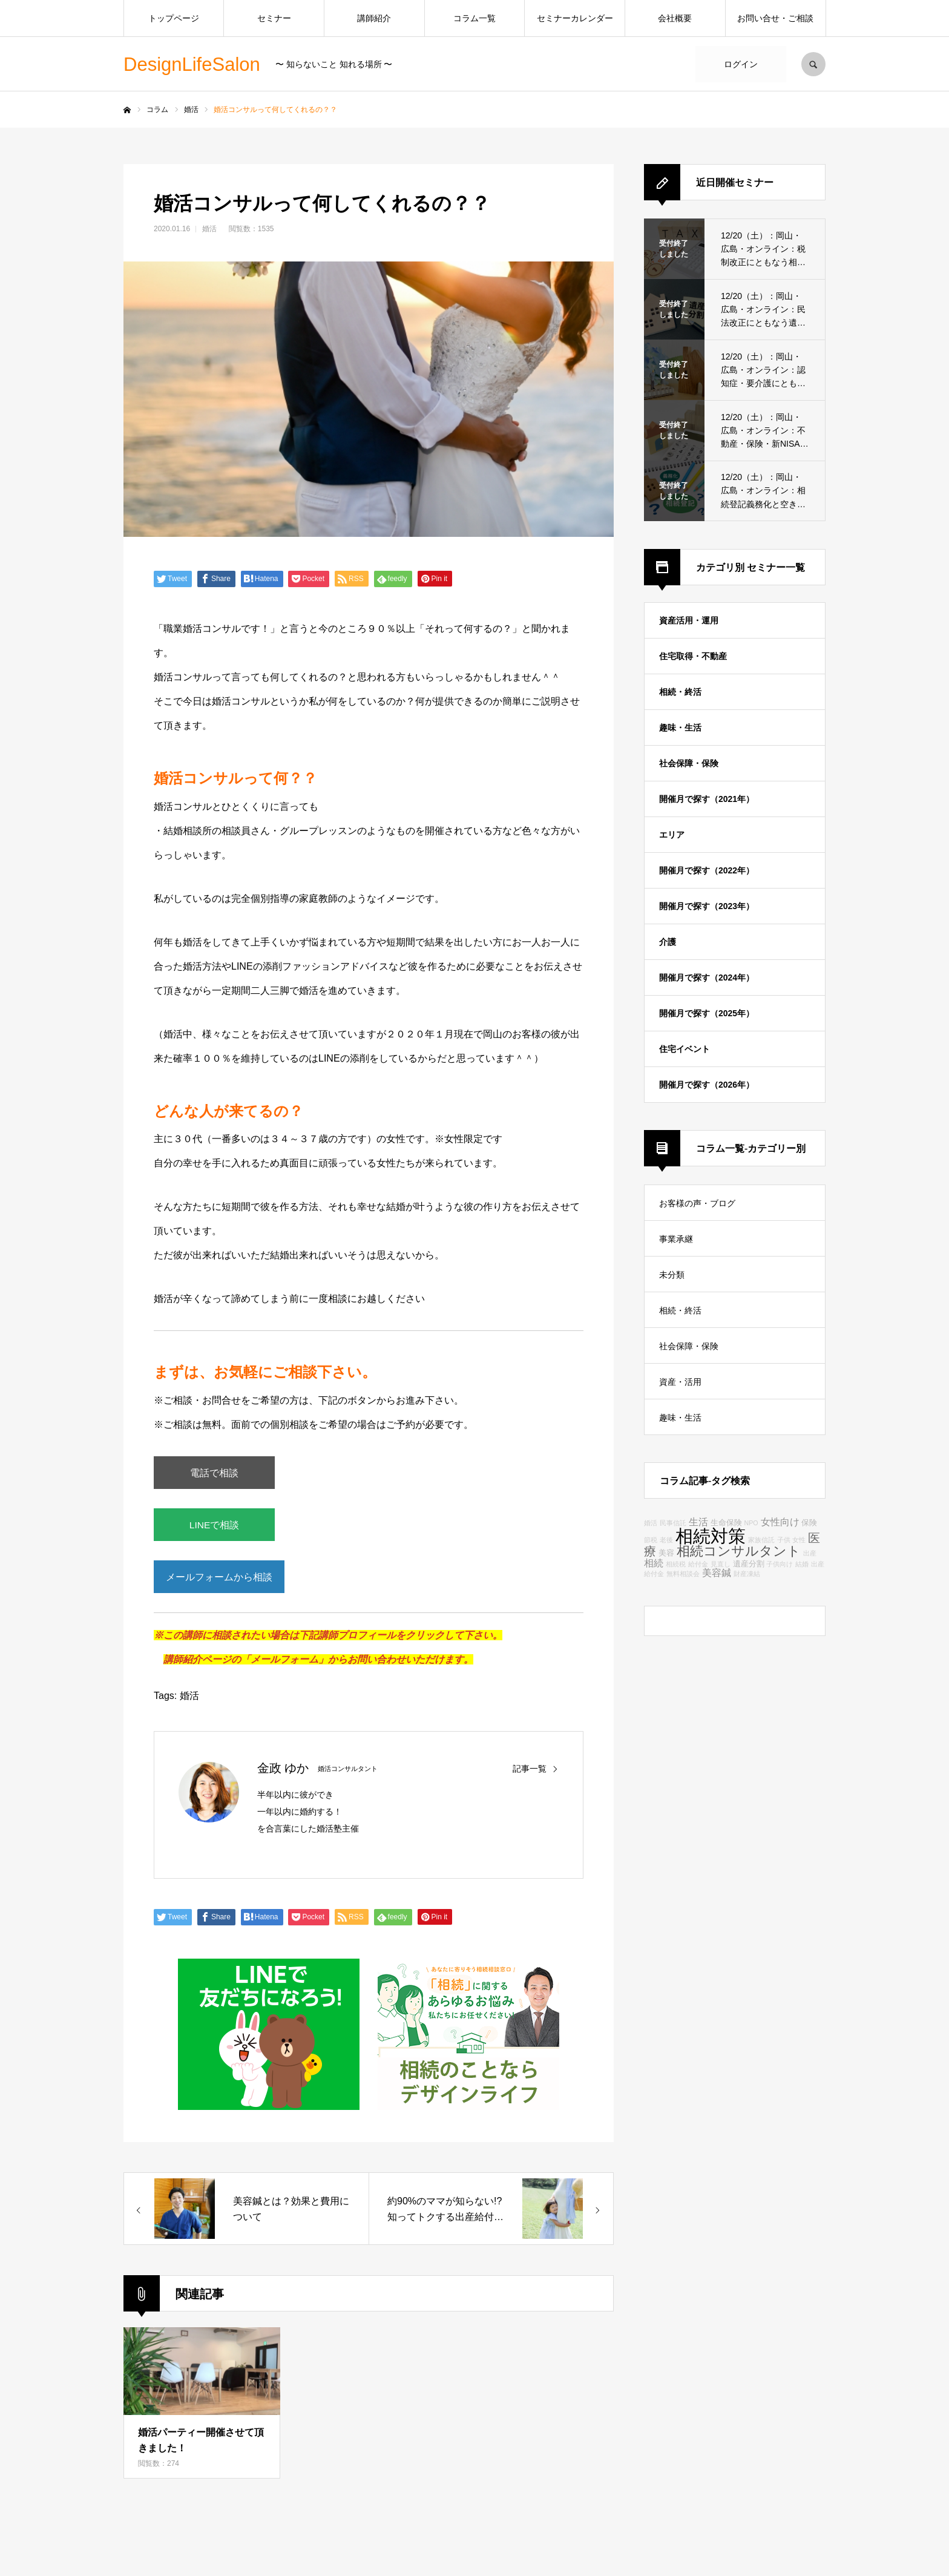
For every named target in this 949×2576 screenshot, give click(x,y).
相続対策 (710, 1536)
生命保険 (726, 1523)
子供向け (779, 1564)
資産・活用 (680, 1382)
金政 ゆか (283, 1774)
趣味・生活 (680, 727)
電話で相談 (214, 1474)
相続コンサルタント (739, 1551)
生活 (698, 1521)
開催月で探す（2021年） (706, 799)
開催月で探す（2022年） (706, 870)
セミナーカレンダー (575, 18)
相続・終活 (680, 692)
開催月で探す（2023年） (706, 906)
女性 (799, 1539)
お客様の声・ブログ (697, 1203)
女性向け (780, 1521)
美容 (666, 1553)
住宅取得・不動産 (693, 656)
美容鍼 (716, 1572)
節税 (650, 1539)
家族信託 (761, 1539)
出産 (809, 1553)
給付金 (698, 1564)
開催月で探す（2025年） (706, 1013)
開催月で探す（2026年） (706, 1084)
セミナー (274, 18)
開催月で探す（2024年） (706, 977)
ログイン (741, 64)
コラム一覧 (474, 18)
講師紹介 (374, 18)
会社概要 (675, 18)
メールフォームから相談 (219, 1582)
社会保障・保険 (688, 763)
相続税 (676, 1564)
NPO (751, 1522)
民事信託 (673, 1522)
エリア (672, 835)
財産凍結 (747, 1573)
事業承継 (676, 1239)
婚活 (209, 229)
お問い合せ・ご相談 (775, 18)
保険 (809, 1523)
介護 (667, 942)
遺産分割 (748, 1564)
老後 (666, 1539)
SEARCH (813, 64)
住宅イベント (684, 1049)
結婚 (802, 1564)
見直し (721, 1564)
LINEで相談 (214, 1528)
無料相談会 (683, 1573)
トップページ (173, 18)
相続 (653, 1562)
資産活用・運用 (688, 620)
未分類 (672, 1275)
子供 (783, 1539)
